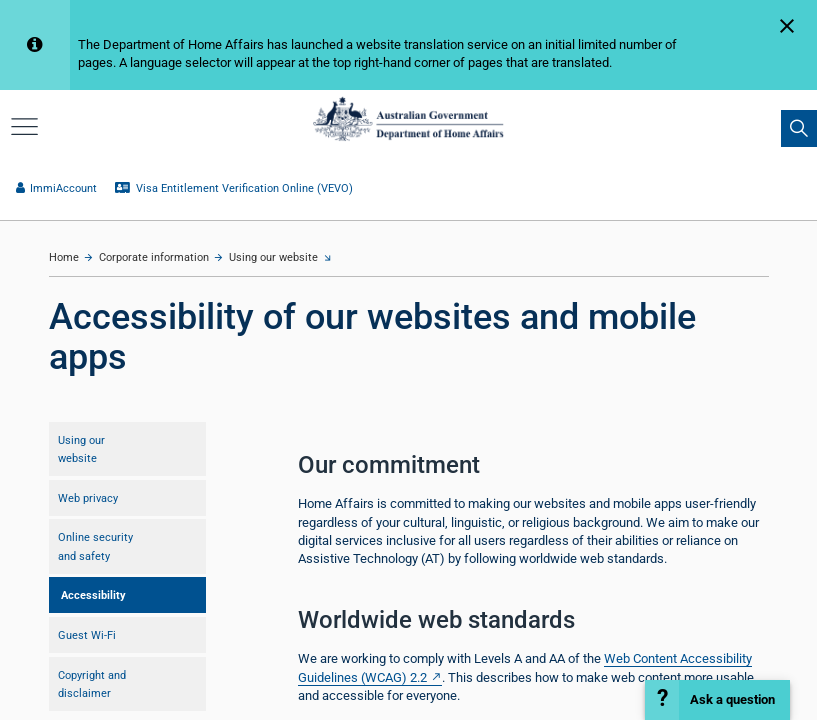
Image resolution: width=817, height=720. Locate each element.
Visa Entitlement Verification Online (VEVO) (234, 188)
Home (64, 257)
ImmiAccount (56, 188)
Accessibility (93, 595)
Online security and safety (95, 546)
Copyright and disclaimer (92, 684)
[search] (799, 128)
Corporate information (154, 257)
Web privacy (88, 498)
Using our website (273, 257)
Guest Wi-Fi (87, 635)
